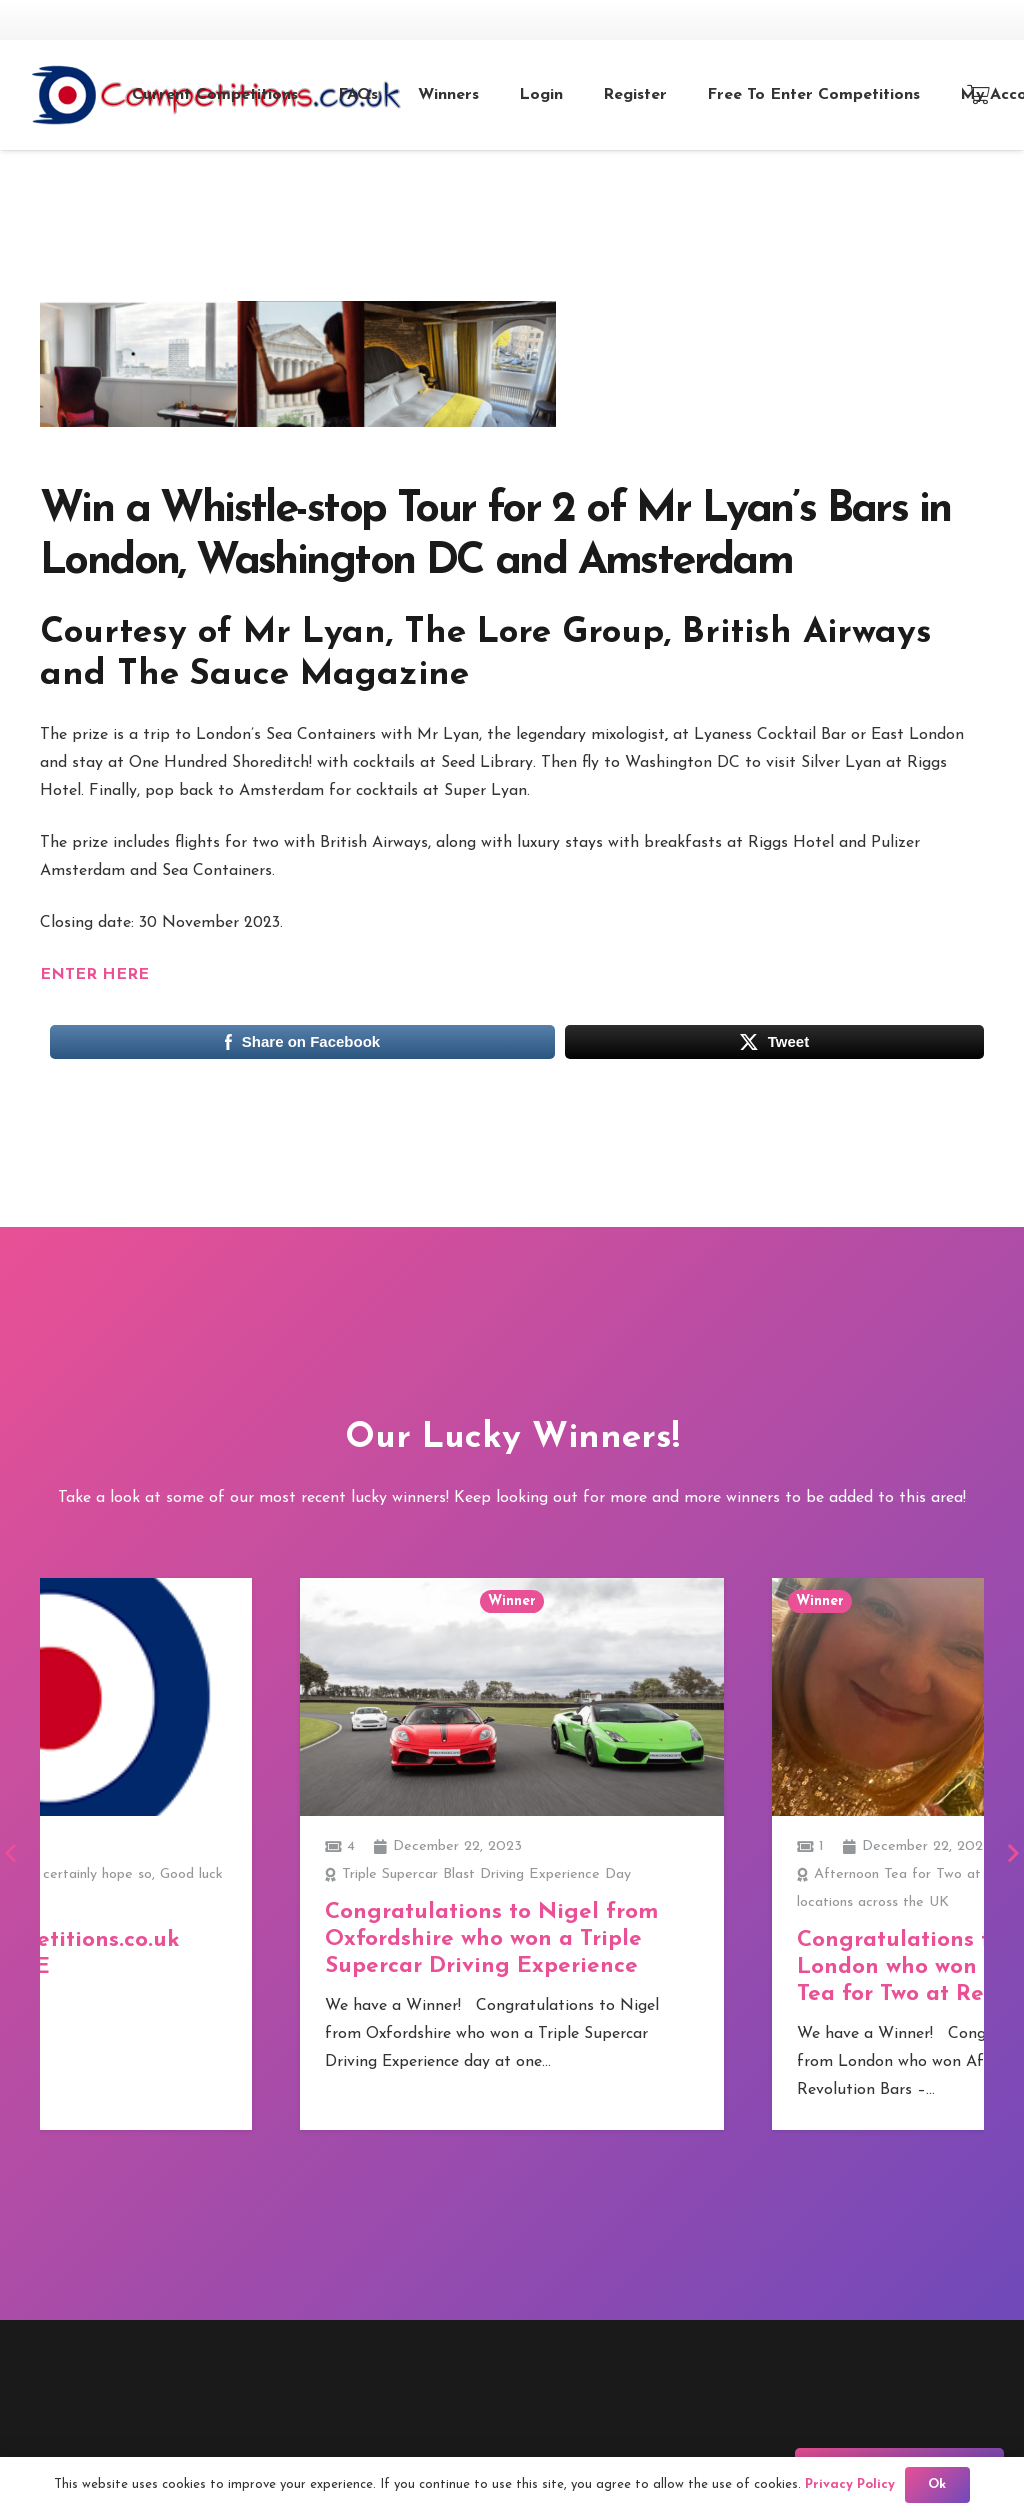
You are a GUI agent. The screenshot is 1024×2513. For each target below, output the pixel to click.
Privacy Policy (850, 2484)
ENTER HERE (94, 975)
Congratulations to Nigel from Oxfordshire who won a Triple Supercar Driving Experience (491, 1939)
